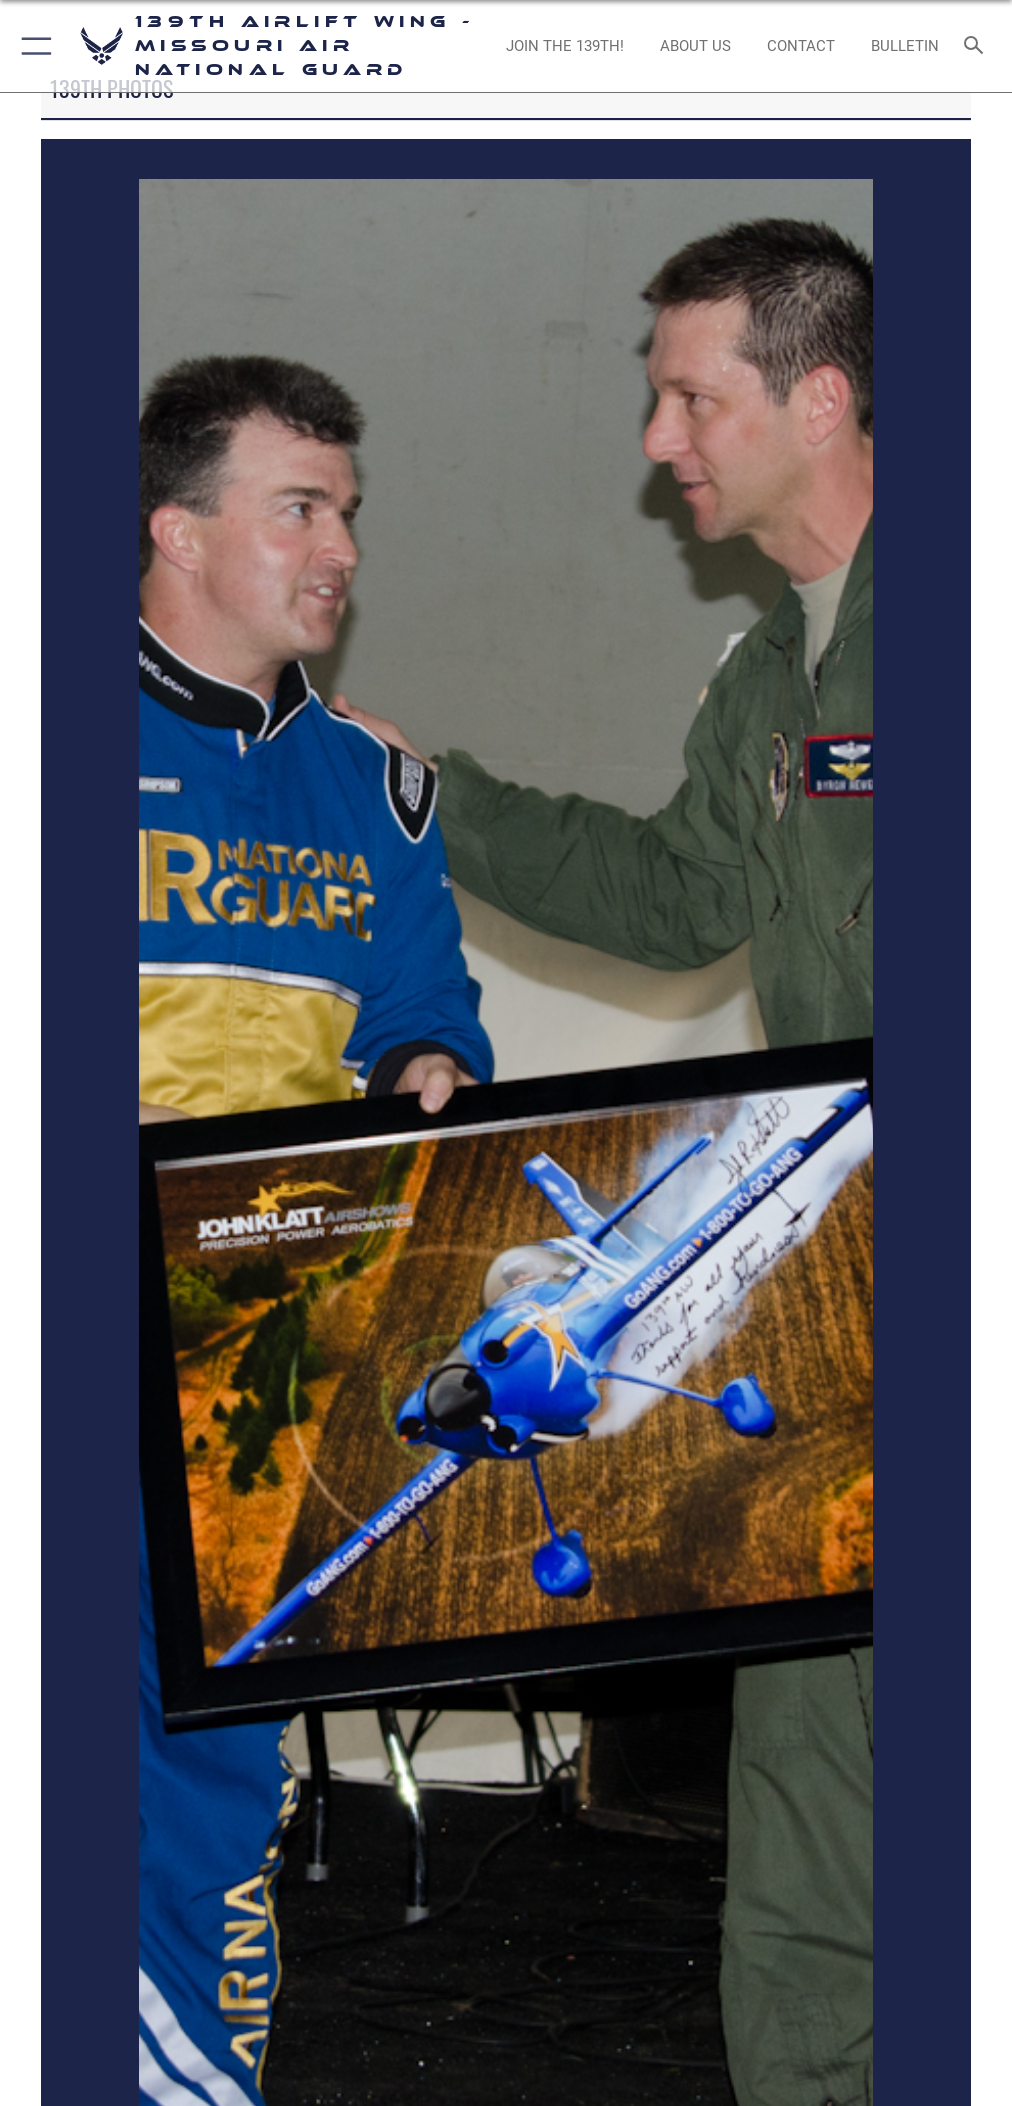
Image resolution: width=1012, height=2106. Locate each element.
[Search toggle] (978, 46)
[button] (32, 46)
